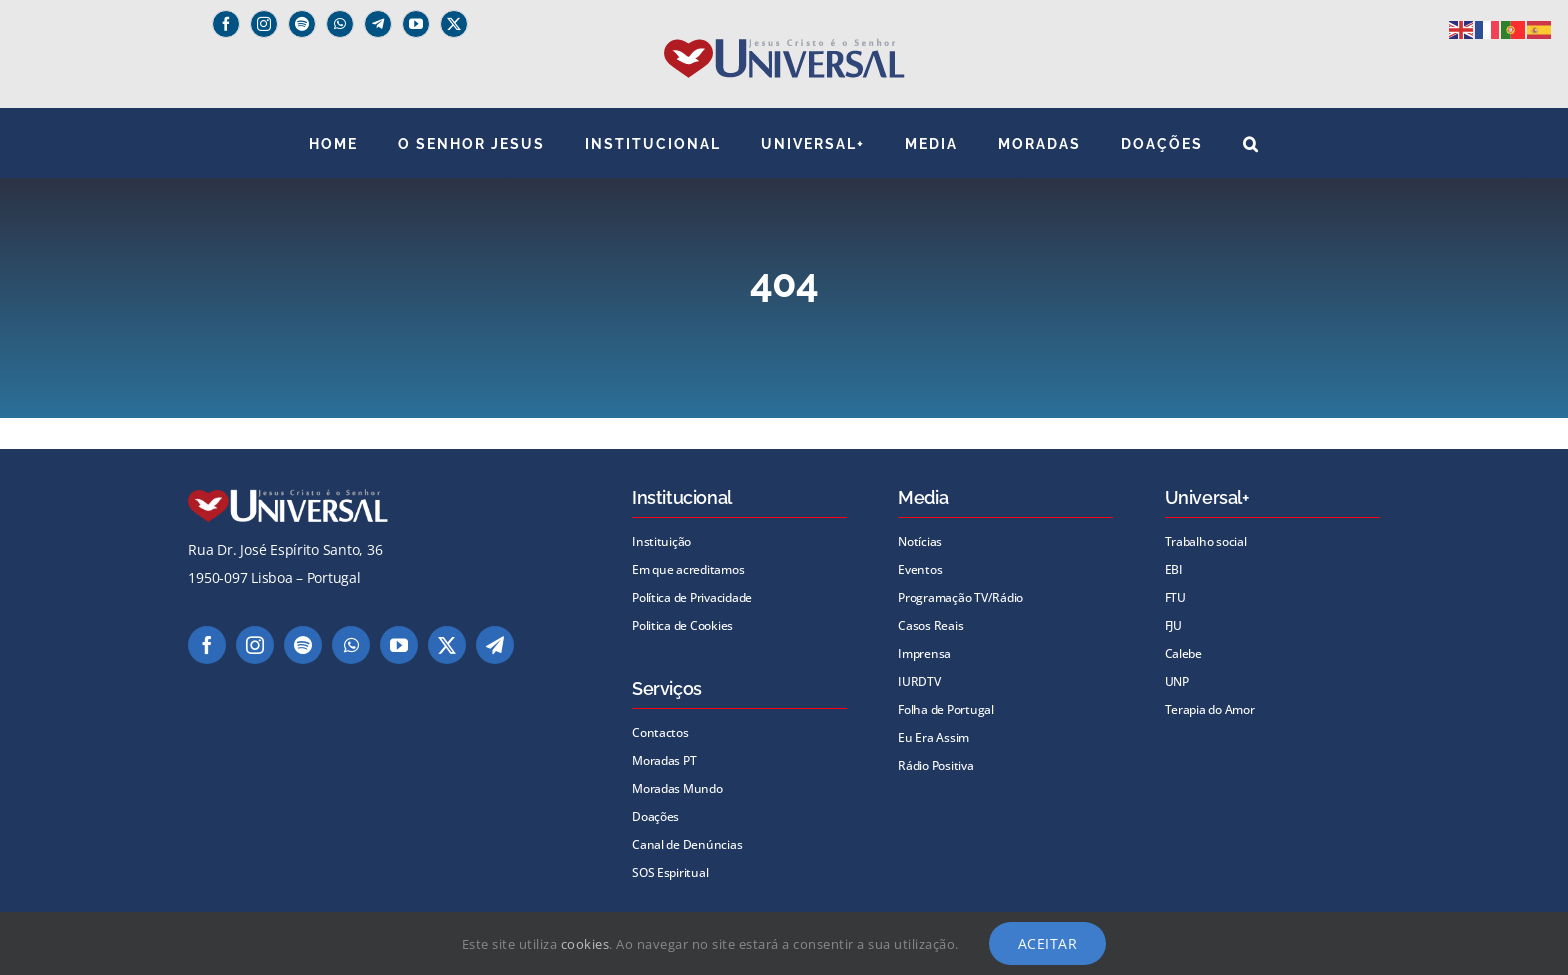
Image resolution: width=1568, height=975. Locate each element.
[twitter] (454, 24)
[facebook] (226, 24)
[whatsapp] (340, 24)
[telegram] (495, 645)
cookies (585, 944)
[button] (1251, 143)
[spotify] (302, 24)
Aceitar (1048, 943)
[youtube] (416, 24)
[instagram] (264, 24)
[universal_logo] (784, 46)
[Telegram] (378, 24)
